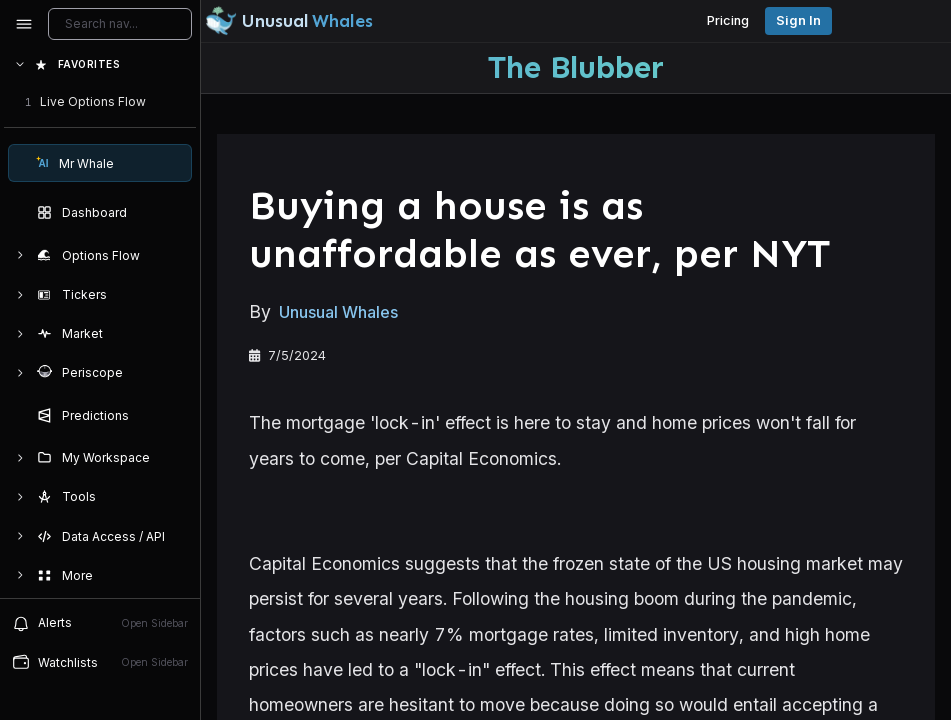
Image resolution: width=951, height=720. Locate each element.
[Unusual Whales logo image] (289, 21)
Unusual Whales (338, 312)
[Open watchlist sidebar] (100, 662)
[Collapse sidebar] (24, 24)
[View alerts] (100, 623)
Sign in (798, 20)
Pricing (728, 20)
